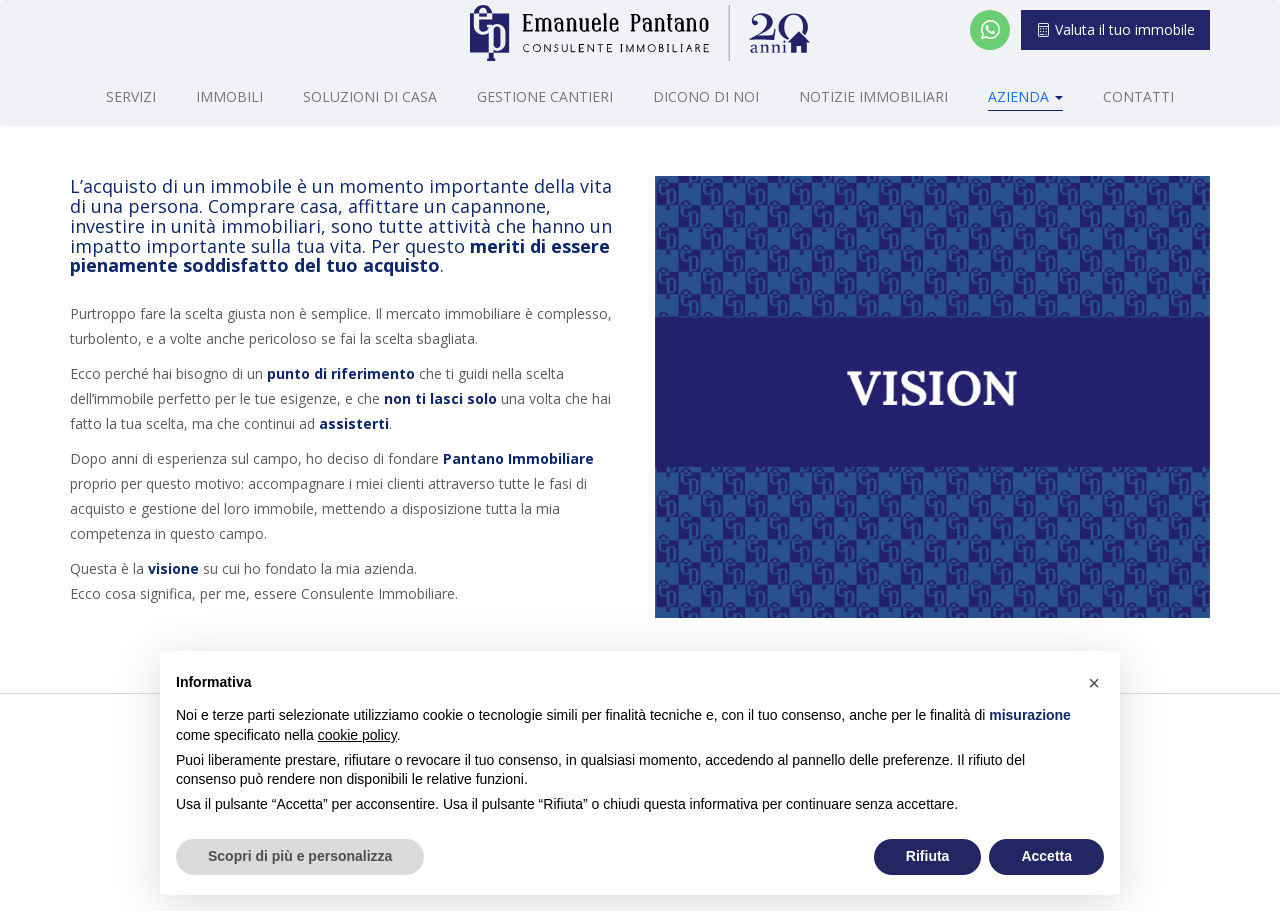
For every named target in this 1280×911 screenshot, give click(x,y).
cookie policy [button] (357, 735)
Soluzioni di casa (370, 96)
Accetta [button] (1046, 856)
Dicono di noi (706, 96)
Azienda (1025, 96)
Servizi (131, 96)
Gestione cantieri (545, 96)
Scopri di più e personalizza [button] (300, 856)
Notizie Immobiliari (873, 96)
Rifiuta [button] (928, 856)
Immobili (229, 96)
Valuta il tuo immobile (1115, 29)
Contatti (1138, 96)
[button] (1094, 683)
